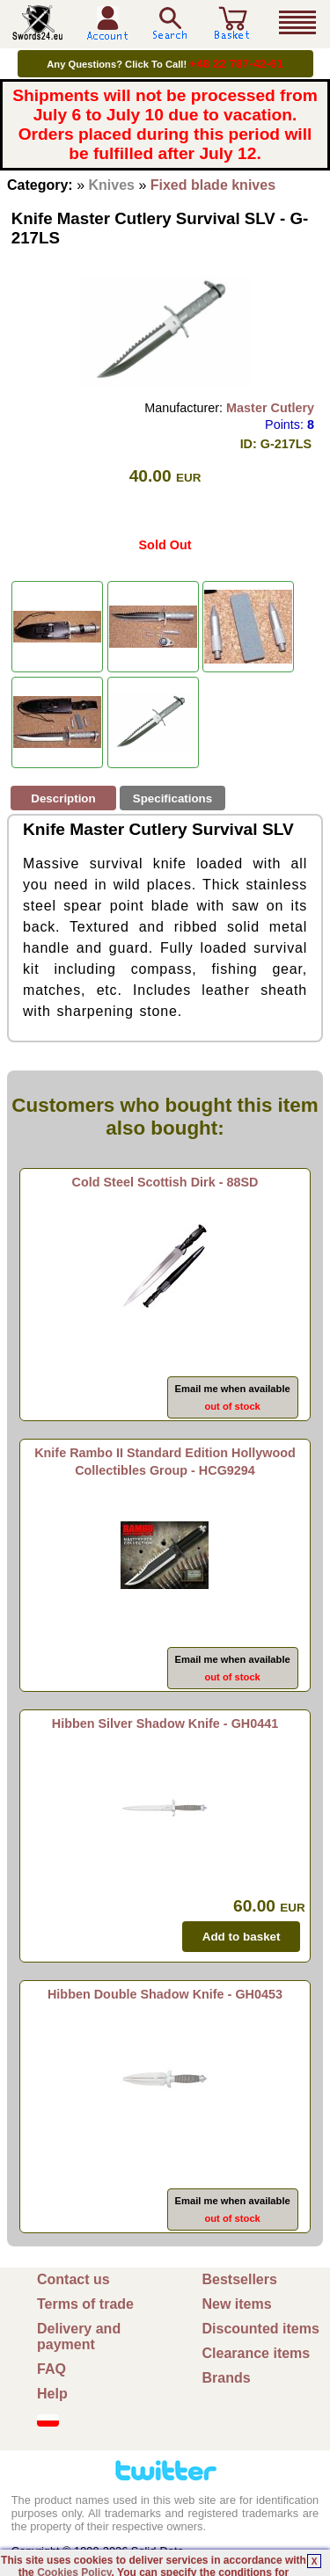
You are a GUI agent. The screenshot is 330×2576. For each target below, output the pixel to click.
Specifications (172, 798)
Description (63, 798)
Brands (226, 2377)
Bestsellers (239, 2279)
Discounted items (260, 2328)
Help (52, 2393)
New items (237, 2304)
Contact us (73, 2279)
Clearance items (256, 2353)
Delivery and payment (79, 2336)
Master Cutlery (270, 408)
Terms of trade (85, 2304)
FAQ (51, 2369)
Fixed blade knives (212, 185)
